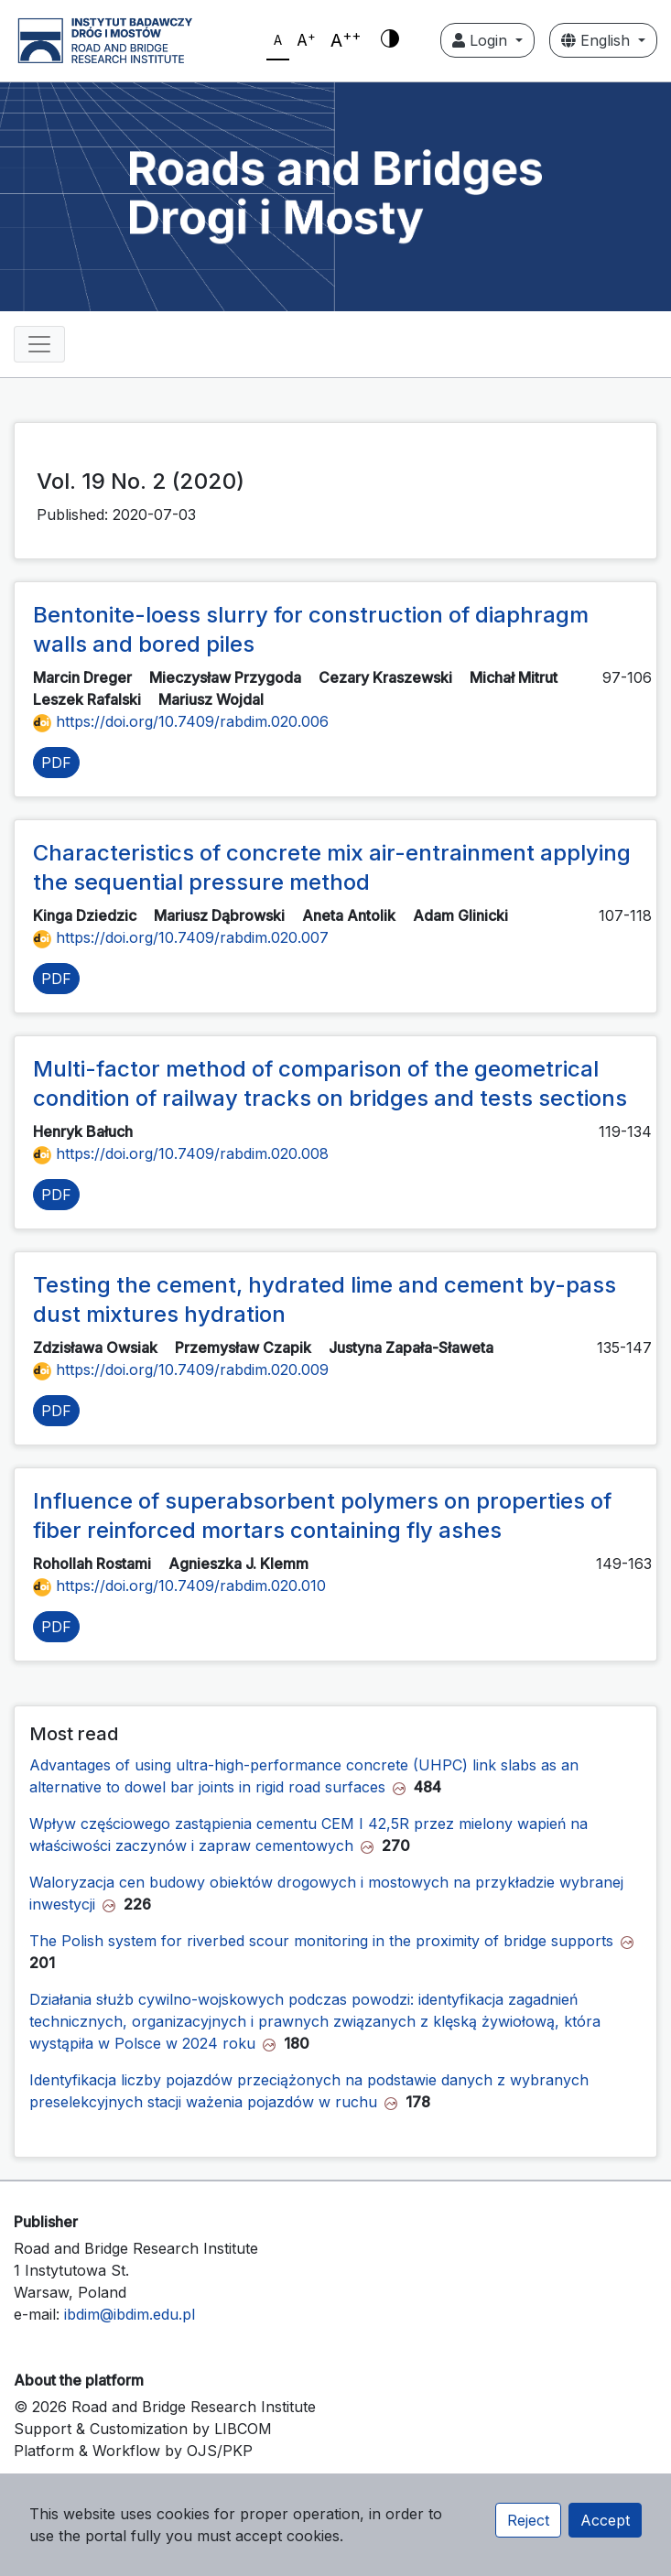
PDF (56, 762)
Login (482, 40)
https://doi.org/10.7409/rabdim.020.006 (181, 721)
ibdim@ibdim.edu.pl (129, 2314)
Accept (605, 2520)
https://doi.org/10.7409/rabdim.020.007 (181, 937)
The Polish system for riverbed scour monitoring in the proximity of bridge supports (321, 1941)
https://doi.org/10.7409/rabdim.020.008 (181, 1153)
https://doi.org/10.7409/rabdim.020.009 (181, 1369)
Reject (528, 2520)
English (597, 40)
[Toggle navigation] (39, 344)
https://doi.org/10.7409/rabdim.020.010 (179, 1585)
